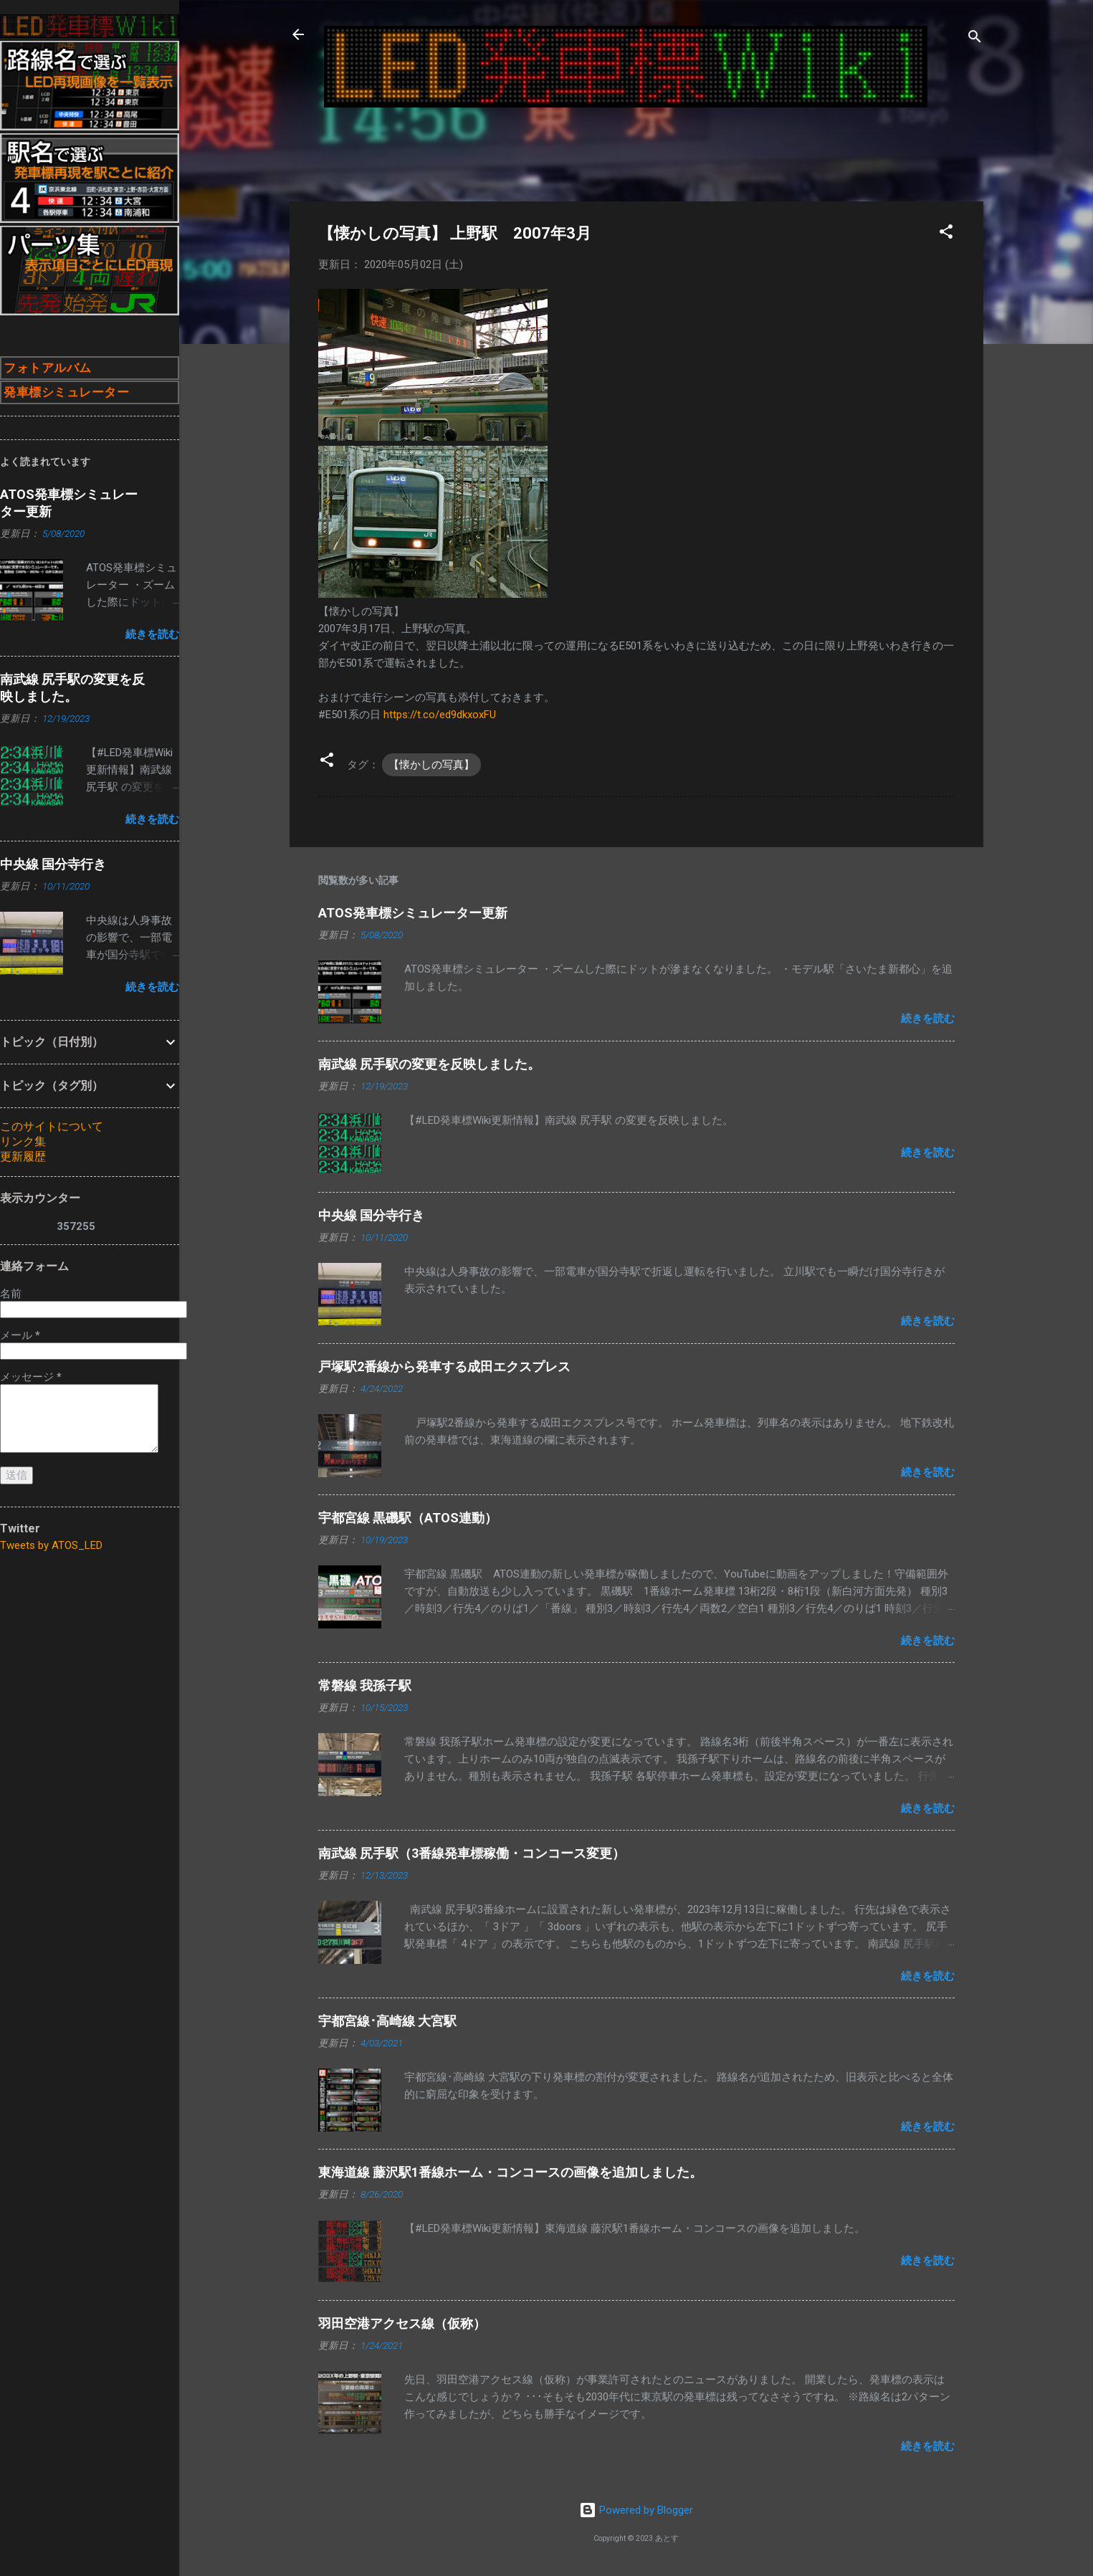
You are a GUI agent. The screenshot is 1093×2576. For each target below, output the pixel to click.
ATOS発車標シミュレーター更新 (412, 912)
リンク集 (23, 1141)
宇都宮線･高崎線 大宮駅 (387, 2020)
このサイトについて (51, 1126)
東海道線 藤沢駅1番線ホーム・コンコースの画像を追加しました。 (510, 2172)
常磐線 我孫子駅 (364, 1685)
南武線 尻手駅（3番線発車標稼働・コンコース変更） (471, 1853)
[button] (946, 234)
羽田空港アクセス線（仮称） (402, 2323)
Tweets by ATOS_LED (51, 1545)
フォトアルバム (48, 368)
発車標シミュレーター (66, 392)
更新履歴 (23, 1156)
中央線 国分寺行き (371, 1215)
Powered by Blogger (636, 2510)
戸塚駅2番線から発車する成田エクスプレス (444, 1366)
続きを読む (928, 1018)
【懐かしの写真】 (431, 764)
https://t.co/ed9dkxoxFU (439, 714)
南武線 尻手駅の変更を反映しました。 (429, 1064)
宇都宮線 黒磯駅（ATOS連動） (407, 1517)
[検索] (974, 39)
